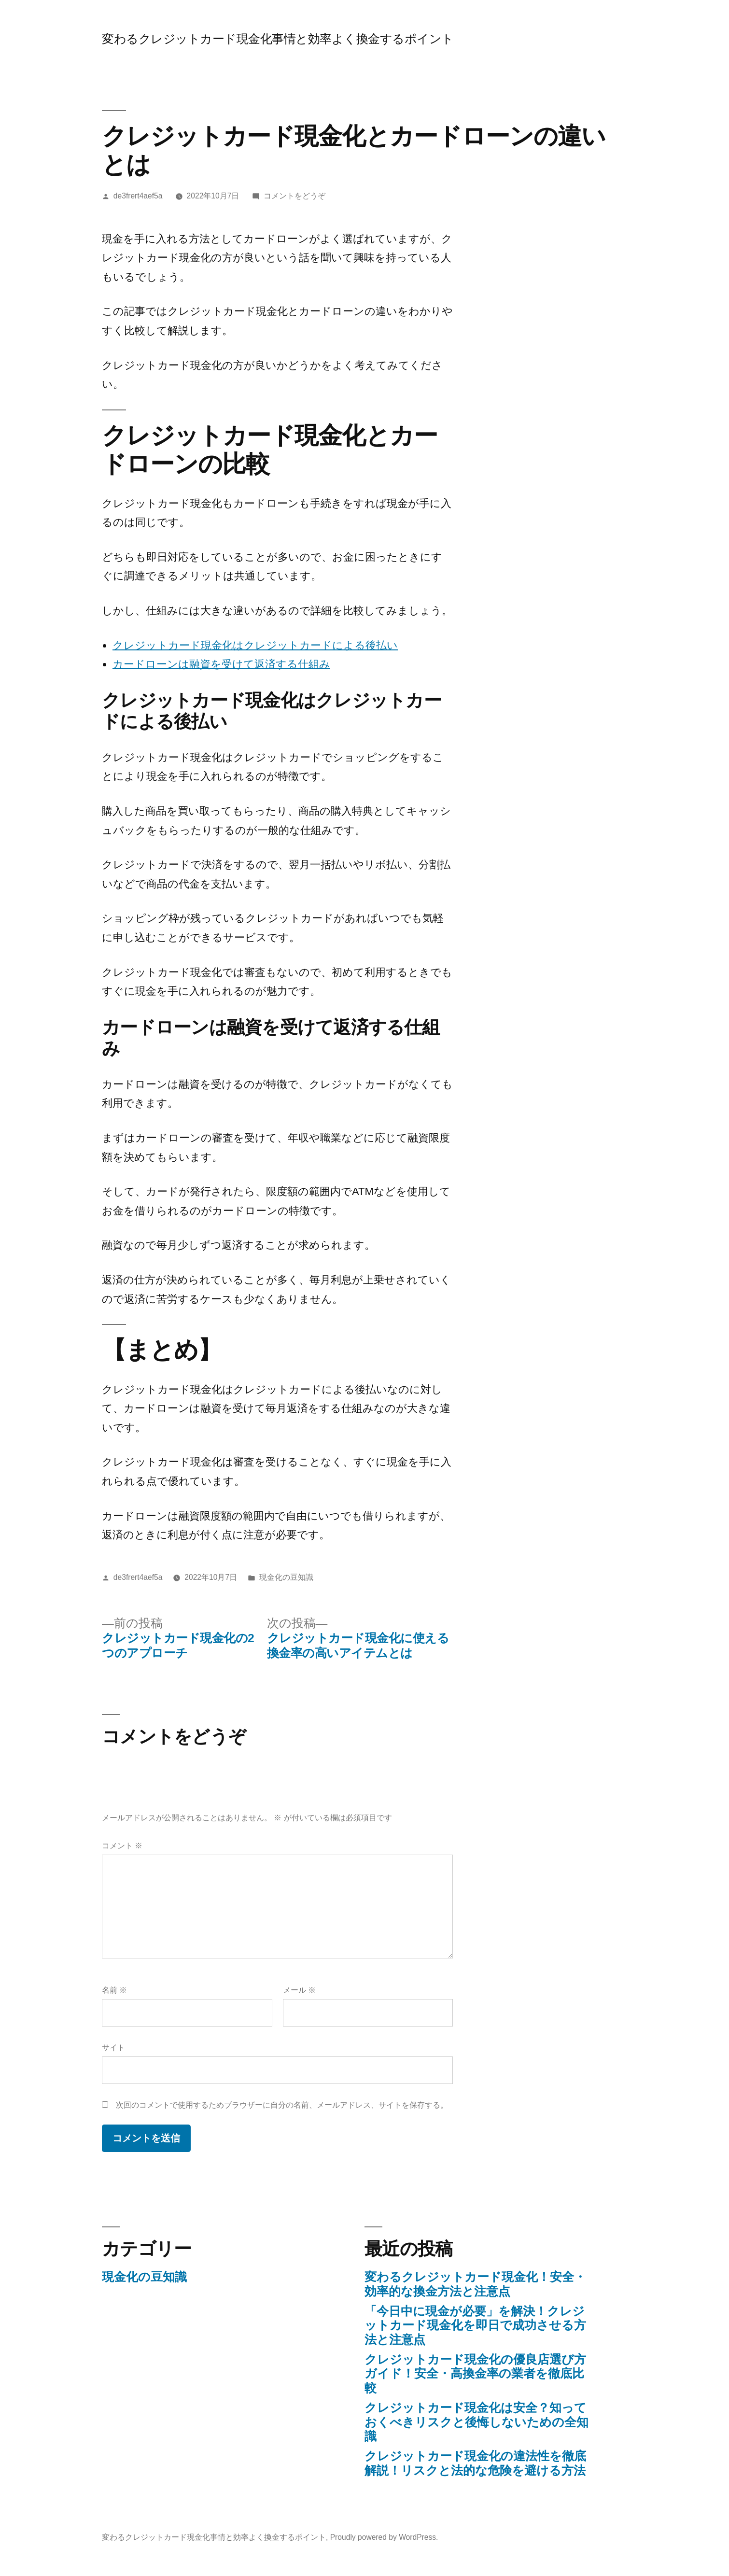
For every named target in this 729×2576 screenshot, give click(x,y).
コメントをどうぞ (294, 196)
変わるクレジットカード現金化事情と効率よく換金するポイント (278, 38)
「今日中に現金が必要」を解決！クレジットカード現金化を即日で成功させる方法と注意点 (475, 2325)
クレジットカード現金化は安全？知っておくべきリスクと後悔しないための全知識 (476, 2422)
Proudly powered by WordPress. (384, 2537)
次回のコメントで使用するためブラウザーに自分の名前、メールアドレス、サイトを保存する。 (282, 2105)
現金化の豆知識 (286, 1577)
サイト (113, 2047)
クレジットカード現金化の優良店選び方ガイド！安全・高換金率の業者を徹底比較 (475, 2373)
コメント (122, 1846)
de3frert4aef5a (138, 196)
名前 (114, 1990)
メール (299, 1990)
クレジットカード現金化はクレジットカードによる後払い (255, 645)
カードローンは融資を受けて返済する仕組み (221, 664)
